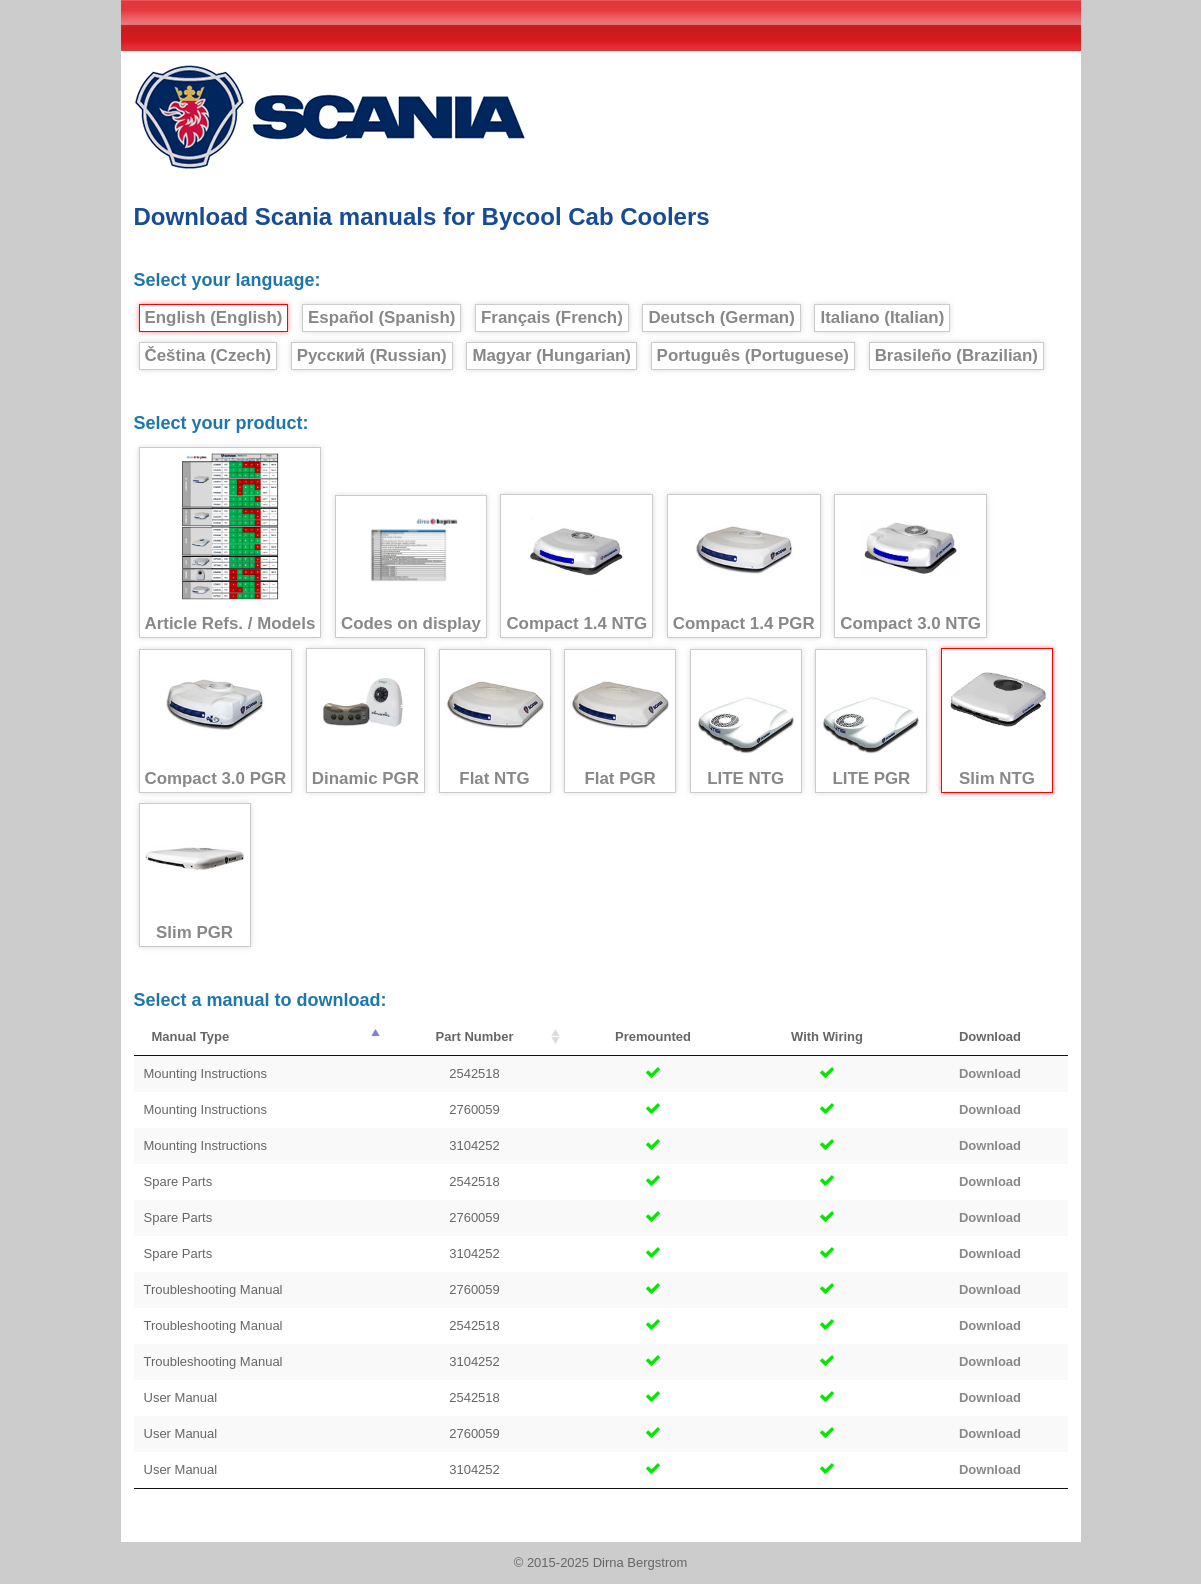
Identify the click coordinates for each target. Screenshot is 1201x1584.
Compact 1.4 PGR (744, 566)
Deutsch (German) (721, 317)
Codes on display (411, 567)
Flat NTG (495, 721)
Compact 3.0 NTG (910, 566)
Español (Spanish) (381, 317)
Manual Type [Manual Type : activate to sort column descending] (191, 1036)
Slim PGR (195, 875)
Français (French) (552, 317)
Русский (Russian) (372, 355)
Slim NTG (997, 721)
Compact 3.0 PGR (216, 721)
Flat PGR (620, 721)
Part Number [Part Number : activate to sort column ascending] (474, 1036)
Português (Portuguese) (753, 355)
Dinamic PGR (365, 721)
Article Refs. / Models (230, 543)
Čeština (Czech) (208, 355)
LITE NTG (746, 721)
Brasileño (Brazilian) (956, 355)
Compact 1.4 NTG (576, 566)
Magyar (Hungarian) (551, 355)
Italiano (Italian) (882, 317)
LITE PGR (871, 721)
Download (990, 1073)
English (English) (214, 317)
